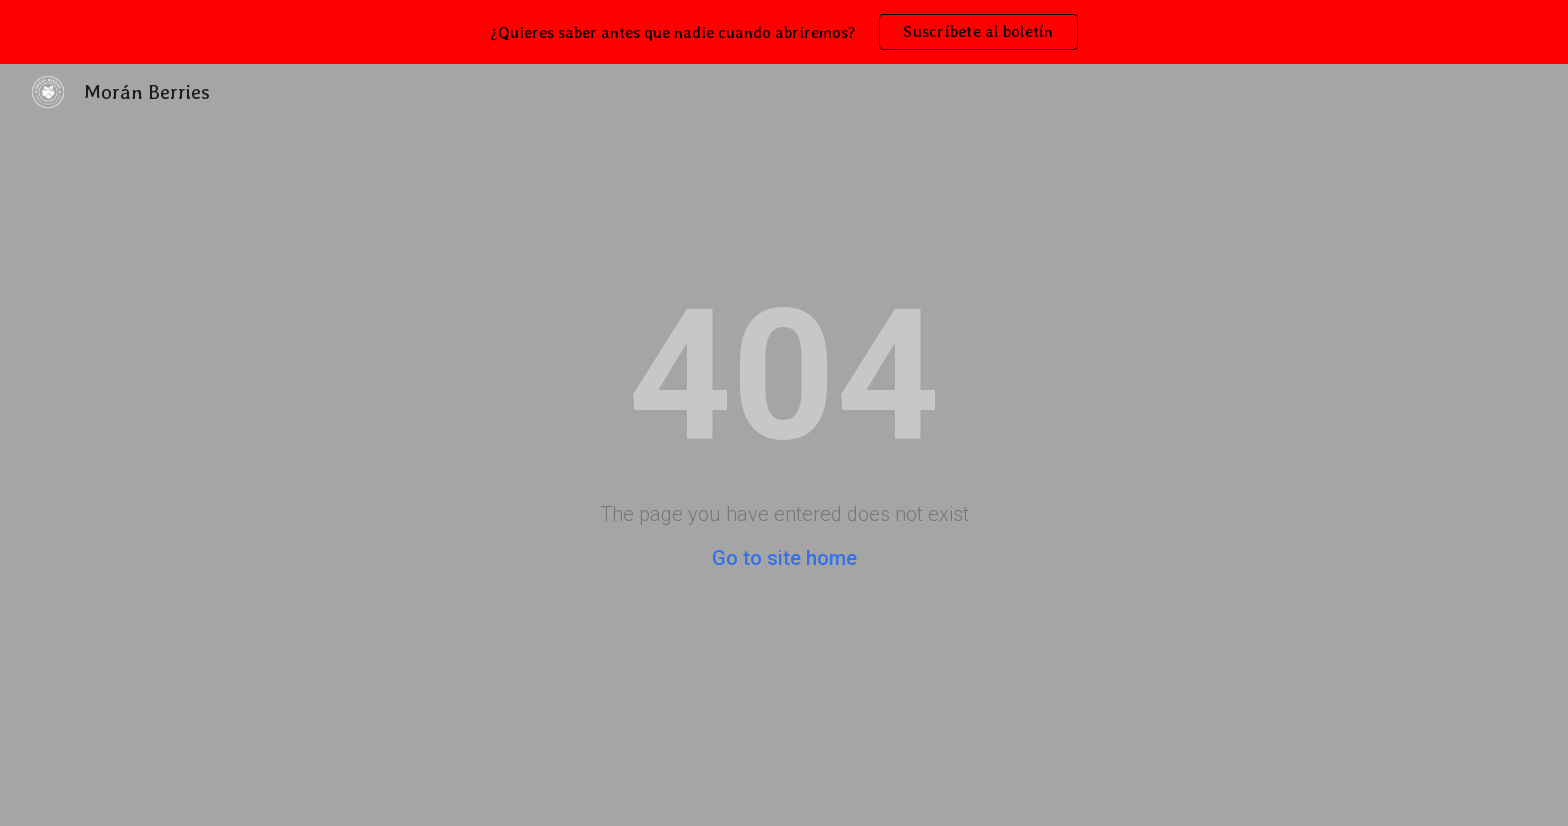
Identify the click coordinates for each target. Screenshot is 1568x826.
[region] (784, 32)
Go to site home (784, 558)
